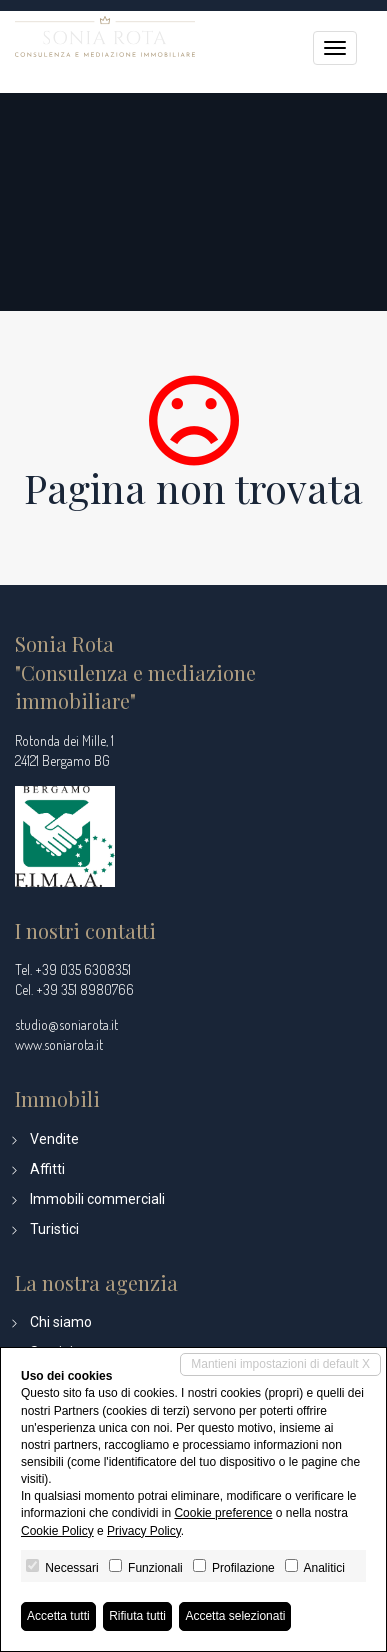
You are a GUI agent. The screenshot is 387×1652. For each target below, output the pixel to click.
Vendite (54, 1139)
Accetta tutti (58, 1616)
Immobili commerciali (97, 1199)
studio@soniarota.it (66, 1024)
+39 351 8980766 (85, 989)
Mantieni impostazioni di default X (280, 1364)
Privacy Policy (144, 1531)
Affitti (47, 1169)
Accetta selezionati (235, 1616)
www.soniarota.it (59, 1044)
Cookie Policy (57, 1531)
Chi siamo (61, 1322)
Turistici (54, 1229)
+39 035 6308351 (83, 969)
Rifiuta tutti (137, 1616)
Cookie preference (223, 1513)
